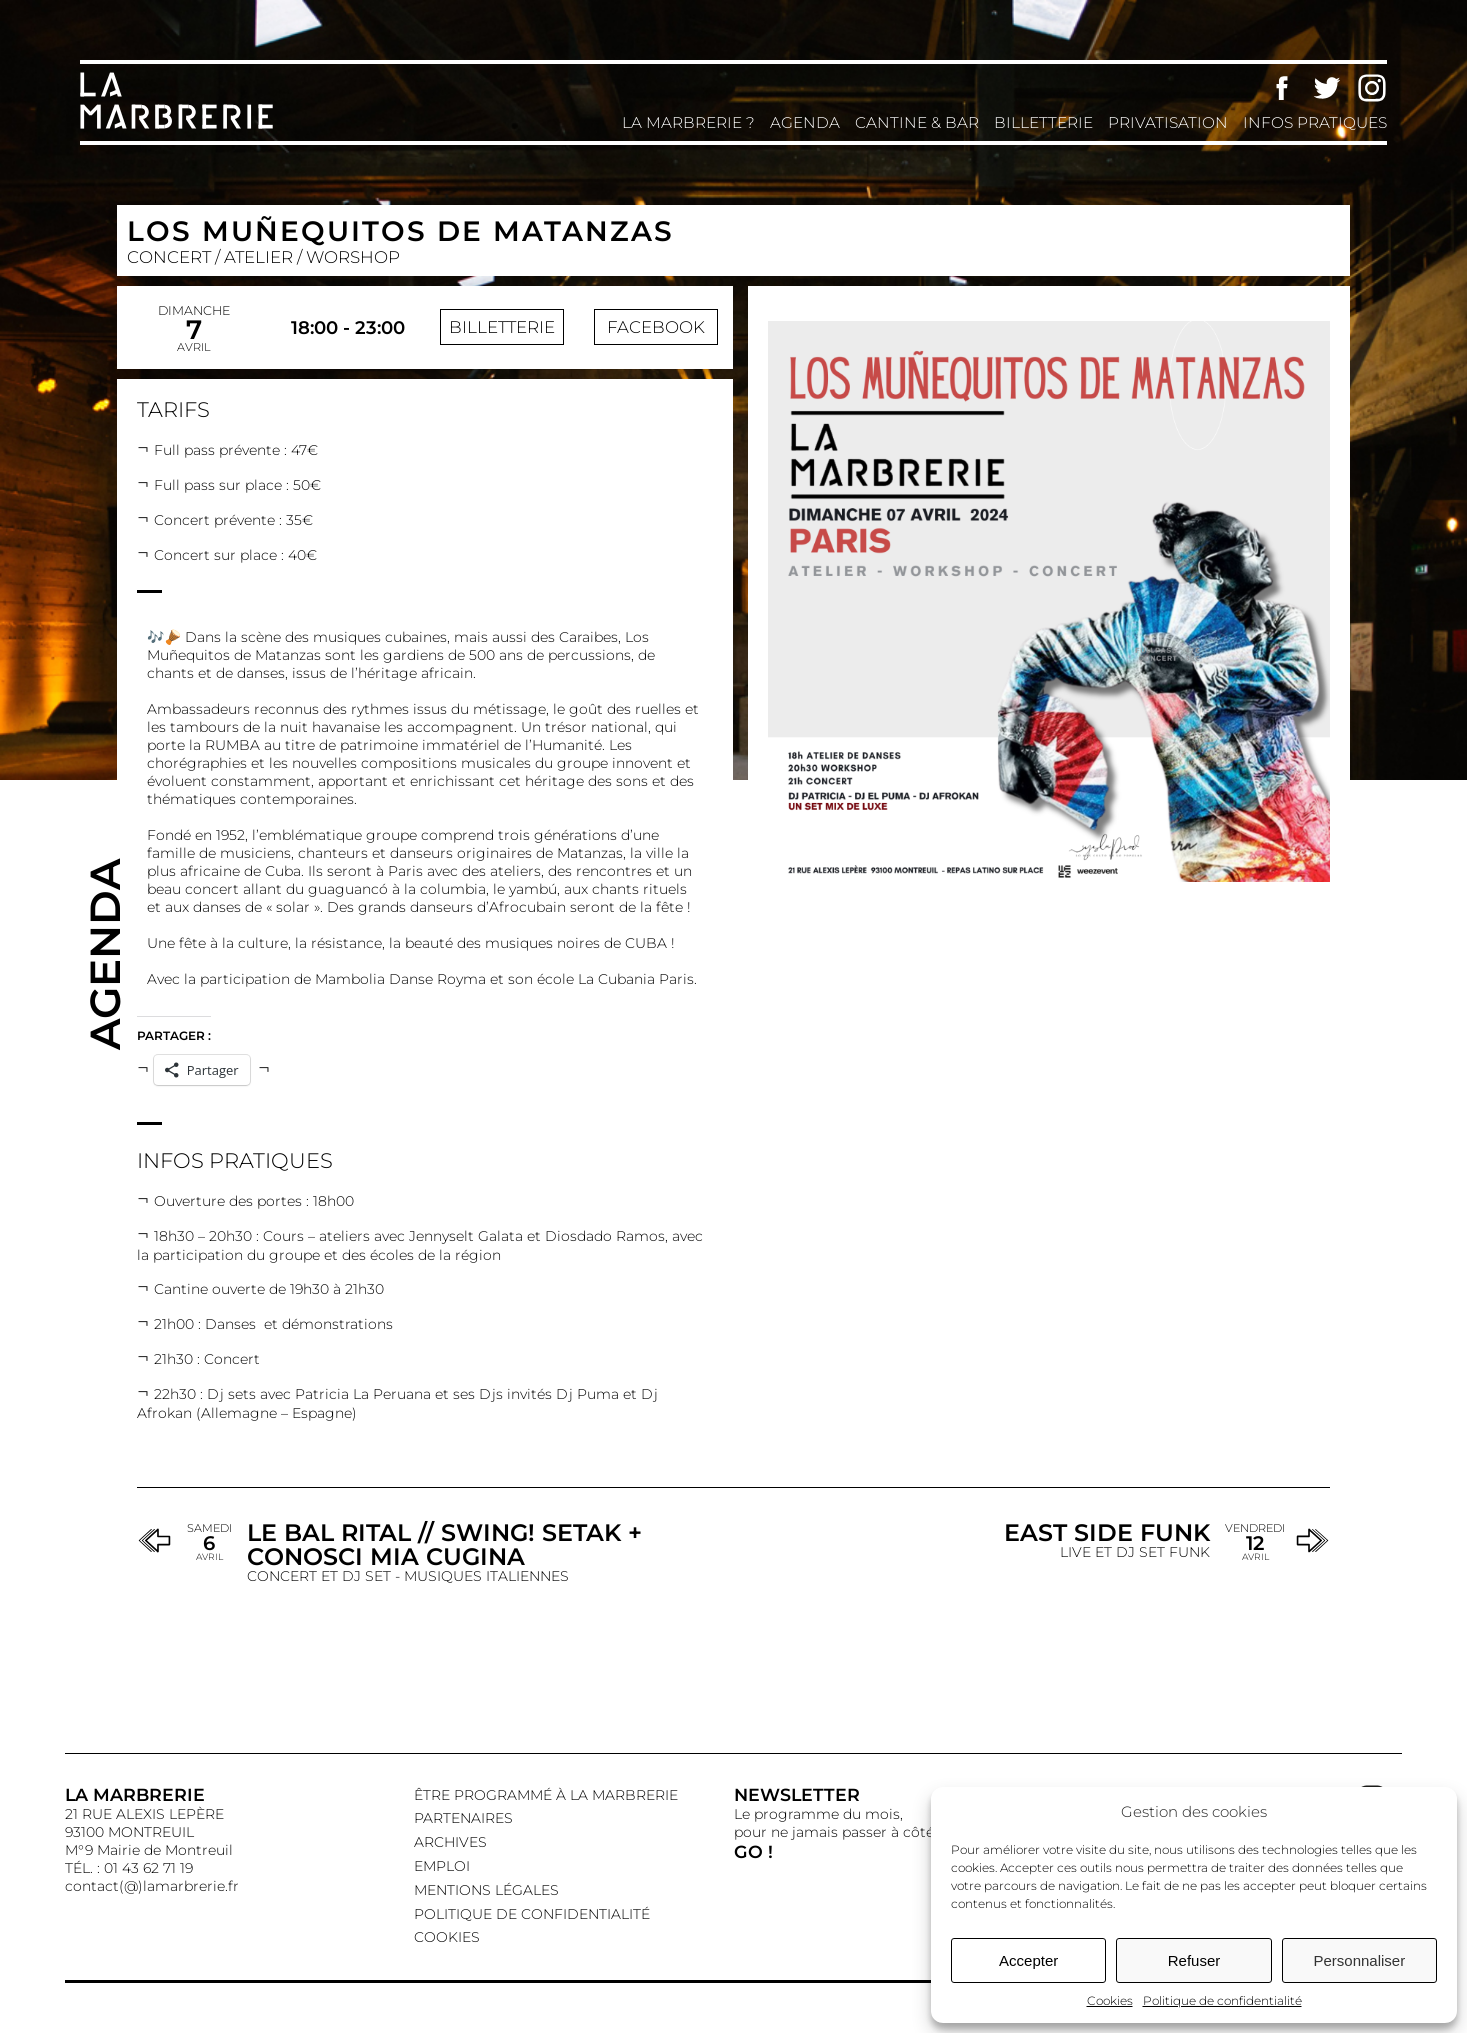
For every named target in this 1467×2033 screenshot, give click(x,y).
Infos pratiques (1315, 122)
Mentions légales (486, 1890)
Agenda (805, 122)
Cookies (1110, 2000)
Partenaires (463, 1818)
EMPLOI (442, 1866)
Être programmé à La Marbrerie (546, 1795)
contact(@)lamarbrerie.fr (152, 1886)
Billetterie (1043, 122)
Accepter (1028, 1960)
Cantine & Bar (917, 122)
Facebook (1282, 88)
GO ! (753, 1851)
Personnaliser (1359, 1960)
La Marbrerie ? (688, 122)
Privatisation (1168, 122)
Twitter (1327, 88)
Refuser (1194, 1960)
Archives (450, 1842)
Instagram (1372, 88)
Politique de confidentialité (1222, 2000)
